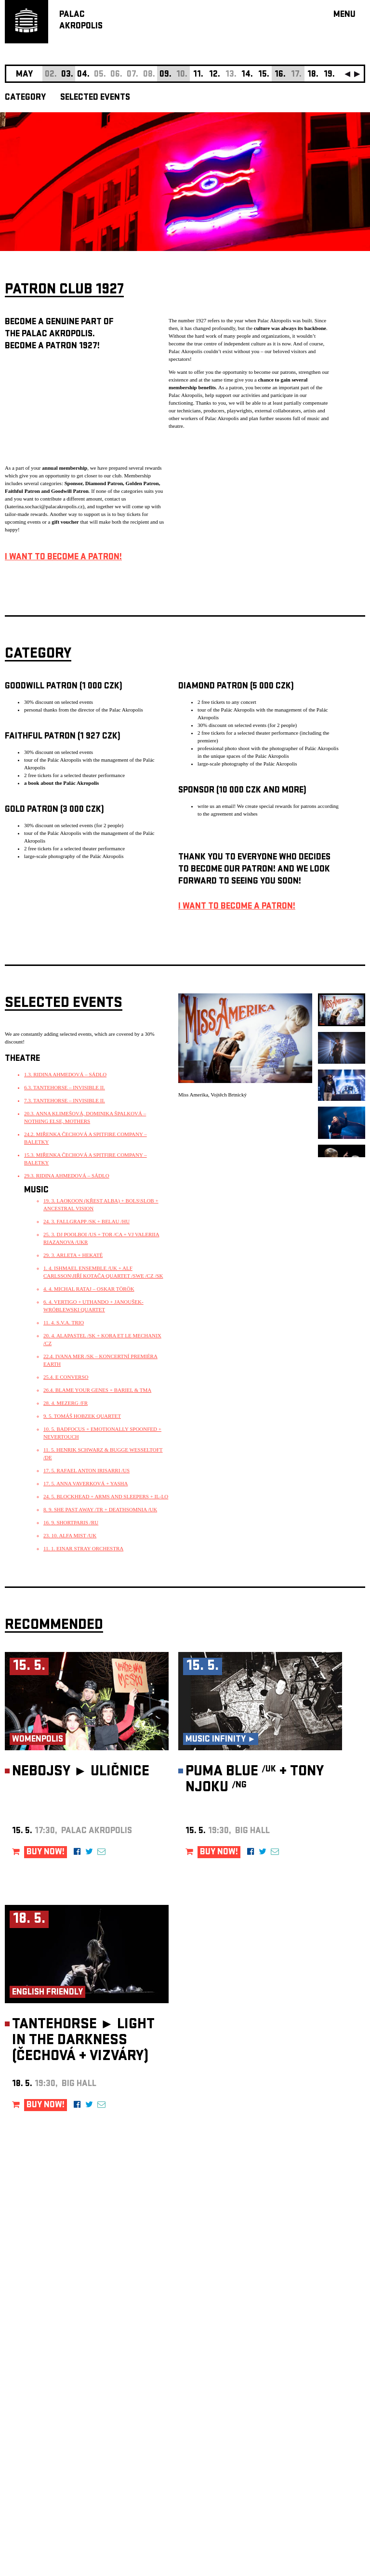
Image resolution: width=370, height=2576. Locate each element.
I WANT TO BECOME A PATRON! (63, 557)
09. (165, 74)
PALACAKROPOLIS (81, 21)
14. (247, 74)
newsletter (303, 2332)
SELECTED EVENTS (95, 98)
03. (67, 74)
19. (329, 74)
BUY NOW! (45, 1852)
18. (312, 74)
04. (83, 74)
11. (198, 74)
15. (263, 74)
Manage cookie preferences (42, 2445)
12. (214, 74)
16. (280, 74)
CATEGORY (25, 98)
